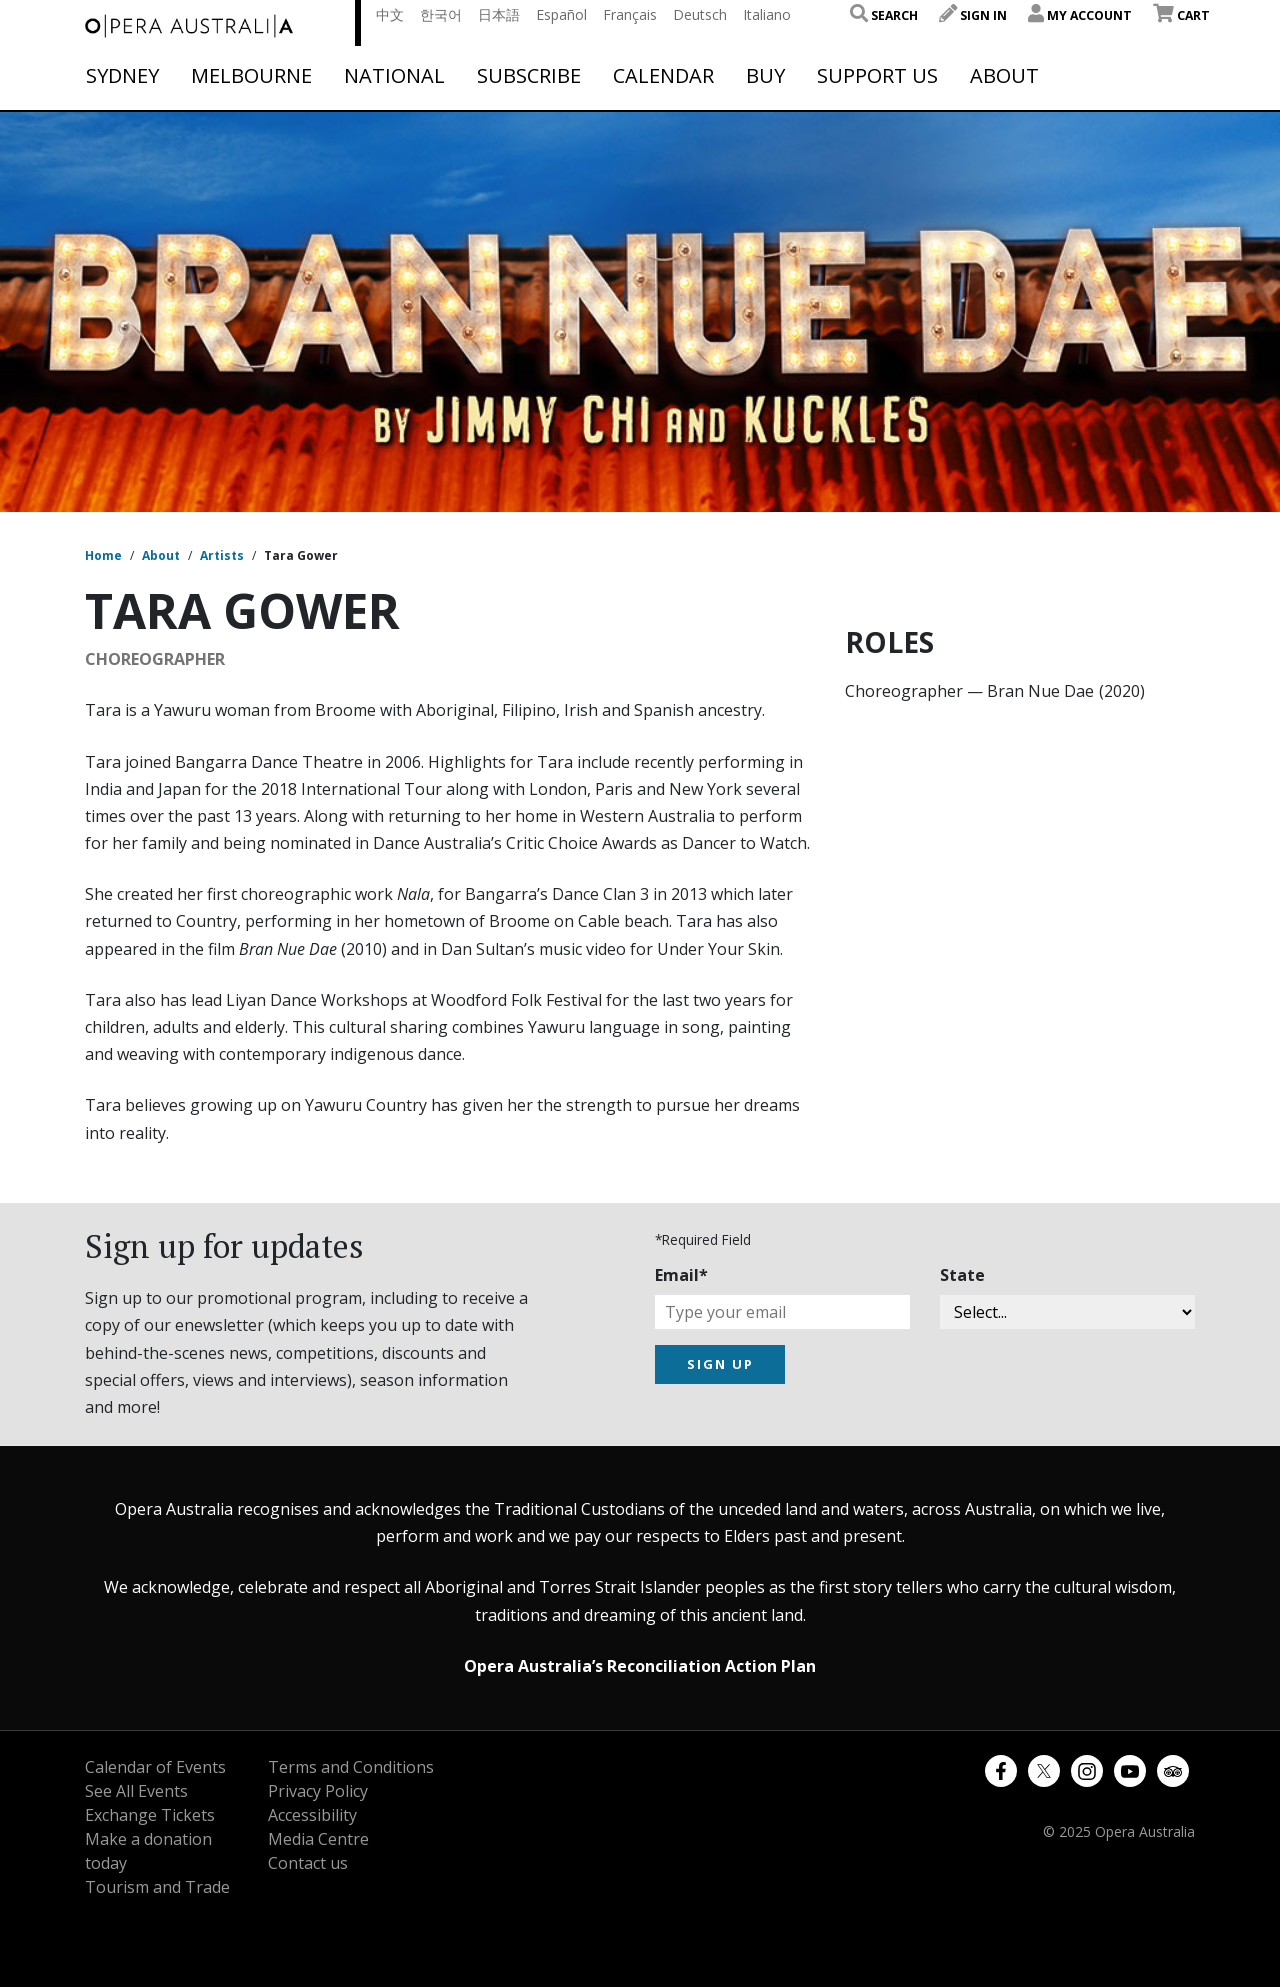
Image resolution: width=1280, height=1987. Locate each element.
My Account (1080, 15)
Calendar (663, 76)
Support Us (877, 76)
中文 (390, 14)
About (1004, 76)
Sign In (973, 15)
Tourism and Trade (157, 1887)
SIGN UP (720, 1364)
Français (630, 14)
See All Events (136, 1791)
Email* (681, 1275)
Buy (765, 76)
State (962, 1275)
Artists (222, 555)
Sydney (122, 76)
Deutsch (700, 14)
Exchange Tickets (150, 1815)
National (394, 76)
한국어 (441, 14)
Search (884, 15)
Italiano (767, 14)
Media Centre (318, 1839)
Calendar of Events (155, 1767)
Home (103, 555)
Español (561, 14)
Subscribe (529, 76)
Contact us (308, 1863)
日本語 (499, 14)
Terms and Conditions (351, 1767)
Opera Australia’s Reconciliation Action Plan (640, 1666)
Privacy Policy (318, 1791)
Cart (1181, 15)
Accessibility (312, 1815)
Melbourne (251, 76)
